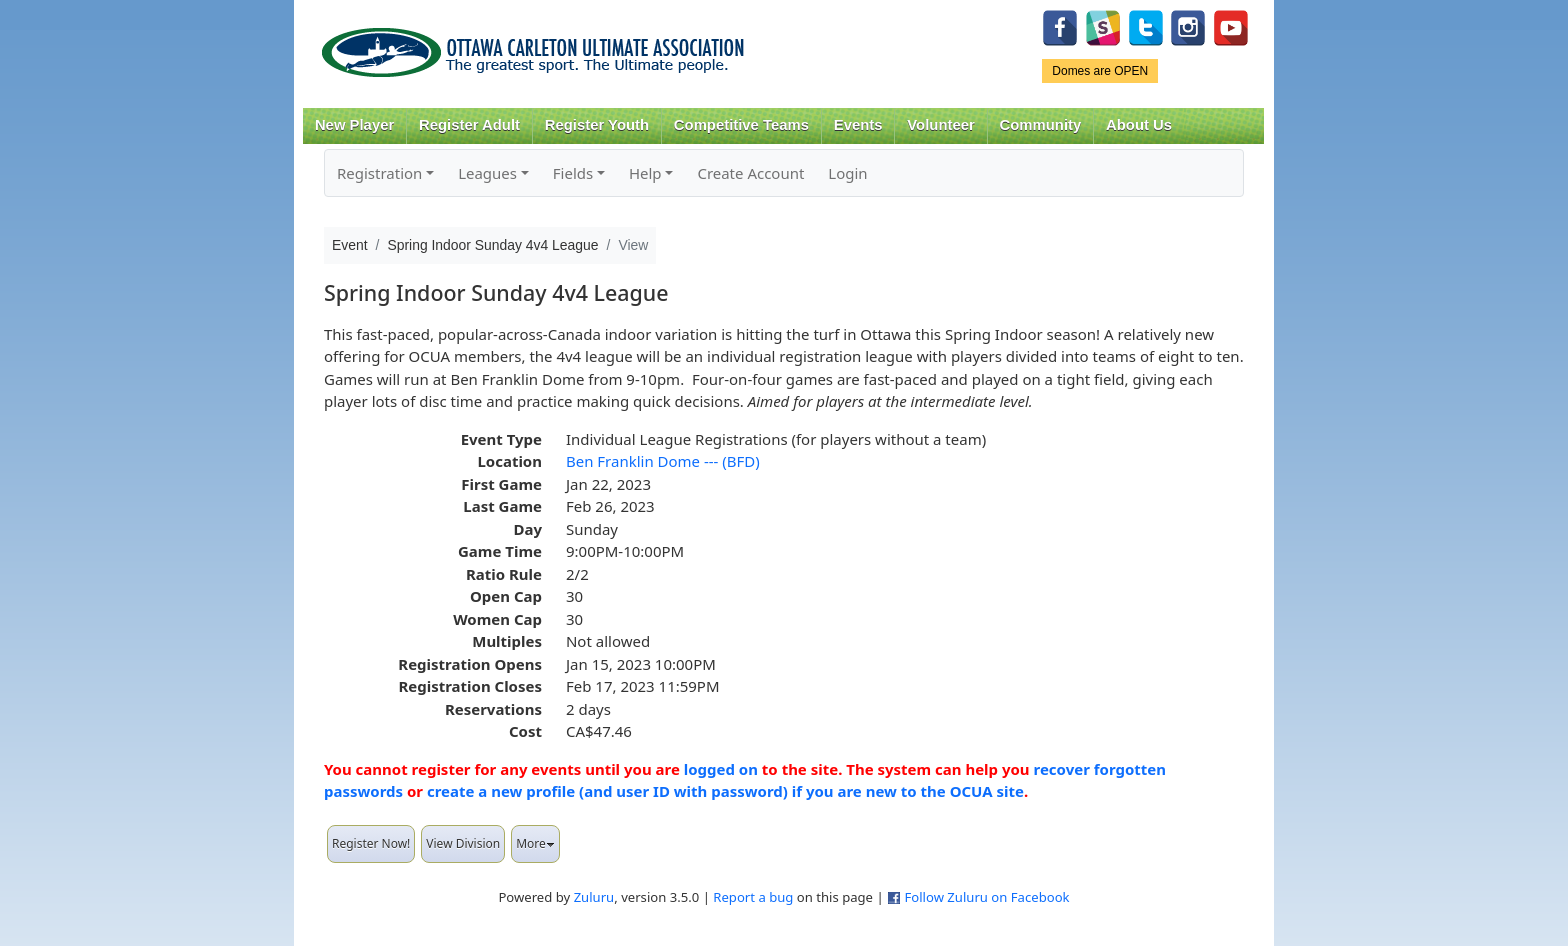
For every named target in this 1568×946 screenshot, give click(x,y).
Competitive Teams (741, 125)
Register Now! (371, 843)
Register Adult (469, 125)
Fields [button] (573, 173)
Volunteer (940, 125)
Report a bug (753, 897)
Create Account (750, 173)
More (535, 843)
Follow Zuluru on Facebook (986, 897)
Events (858, 125)
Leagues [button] (487, 173)
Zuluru (594, 897)
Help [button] (645, 173)
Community (1041, 125)
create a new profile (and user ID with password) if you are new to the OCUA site (725, 791)
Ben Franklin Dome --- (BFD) (663, 461)
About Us (1139, 125)
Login (847, 173)
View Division (463, 843)
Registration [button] (379, 173)
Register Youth (597, 125)
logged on (721, 769)
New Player (354, 125)
